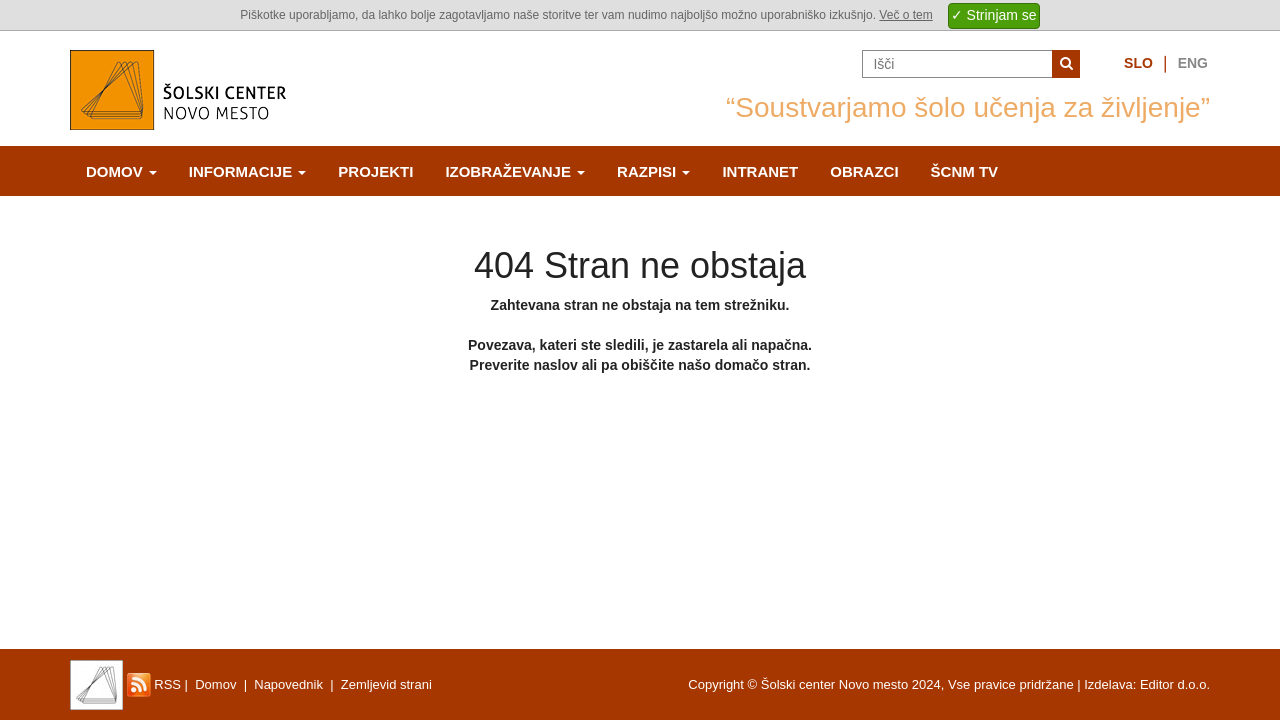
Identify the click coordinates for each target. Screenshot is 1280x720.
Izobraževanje (515, 171)
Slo (1138, 63)
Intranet (760, 171)
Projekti (375, 171)
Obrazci (864, 171)
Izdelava (1108, 684)
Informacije (248, 171)
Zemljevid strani (386, 684)
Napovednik (288, 684)
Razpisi (653, 171)
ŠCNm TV (965, 171)
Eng (1193, 63)
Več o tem (905, 15)
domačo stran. (763, 365)
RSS (154, 684)
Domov (121, 171)
